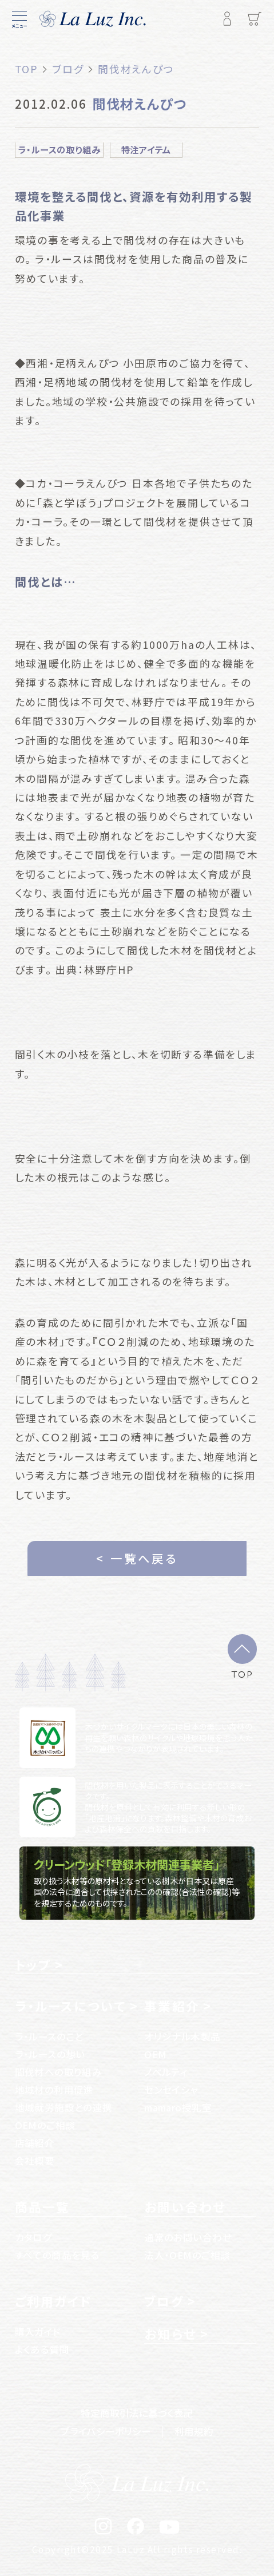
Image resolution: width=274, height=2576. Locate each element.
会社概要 (35, 2160)
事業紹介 (172, 2006)
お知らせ (170, 2334)
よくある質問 (42, 2349)
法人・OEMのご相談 (187, 2255)
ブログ (164, 2301)
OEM (155, 2054)
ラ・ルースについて (70, 2006)
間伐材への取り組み (58, 2072)
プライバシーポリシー (106, 2431)
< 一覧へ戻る (137, 1558)
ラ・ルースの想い (50, 2054)
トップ (33, 1964)
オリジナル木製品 (182, 2036)
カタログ (33, 2237)
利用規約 (193, 2431)
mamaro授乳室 (178, 2107)
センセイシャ (171, 2090)
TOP (242, 1673)
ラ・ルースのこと (49, 2036)
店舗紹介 (35, 2143)
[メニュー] (19, 19)
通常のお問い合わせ (188, 2237)
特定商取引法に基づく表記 (137, 2413)
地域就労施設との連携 (64, 2107)
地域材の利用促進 (54, 2090)
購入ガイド (38, 2332)
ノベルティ (165, 2072)
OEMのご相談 (45, 2125)
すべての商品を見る (57, 2255)
